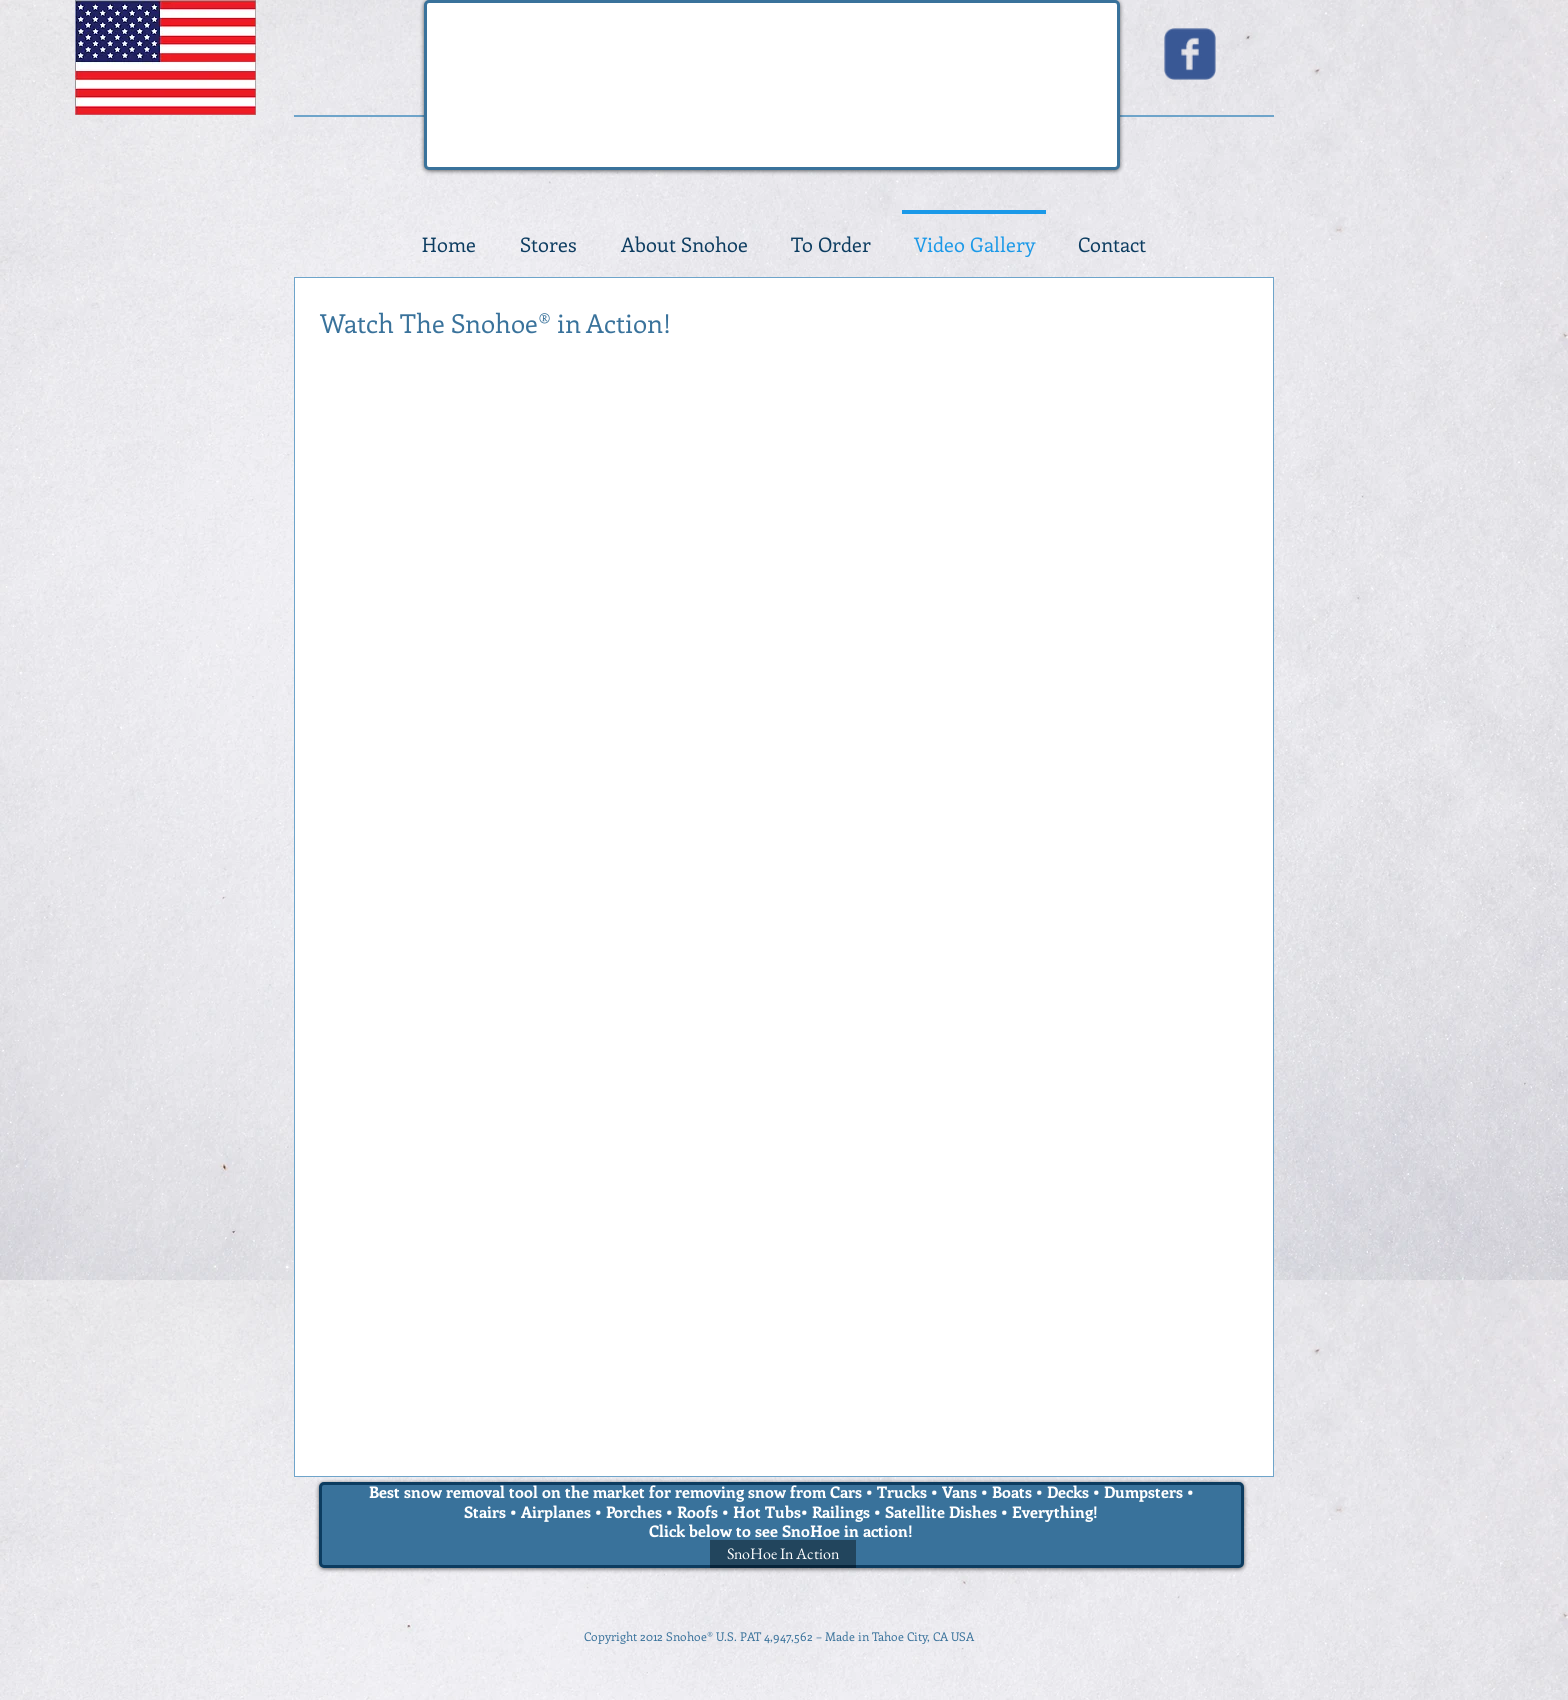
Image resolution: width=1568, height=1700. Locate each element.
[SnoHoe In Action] (783, 1554)
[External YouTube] (779, 544)
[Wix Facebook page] (1190, 54)
